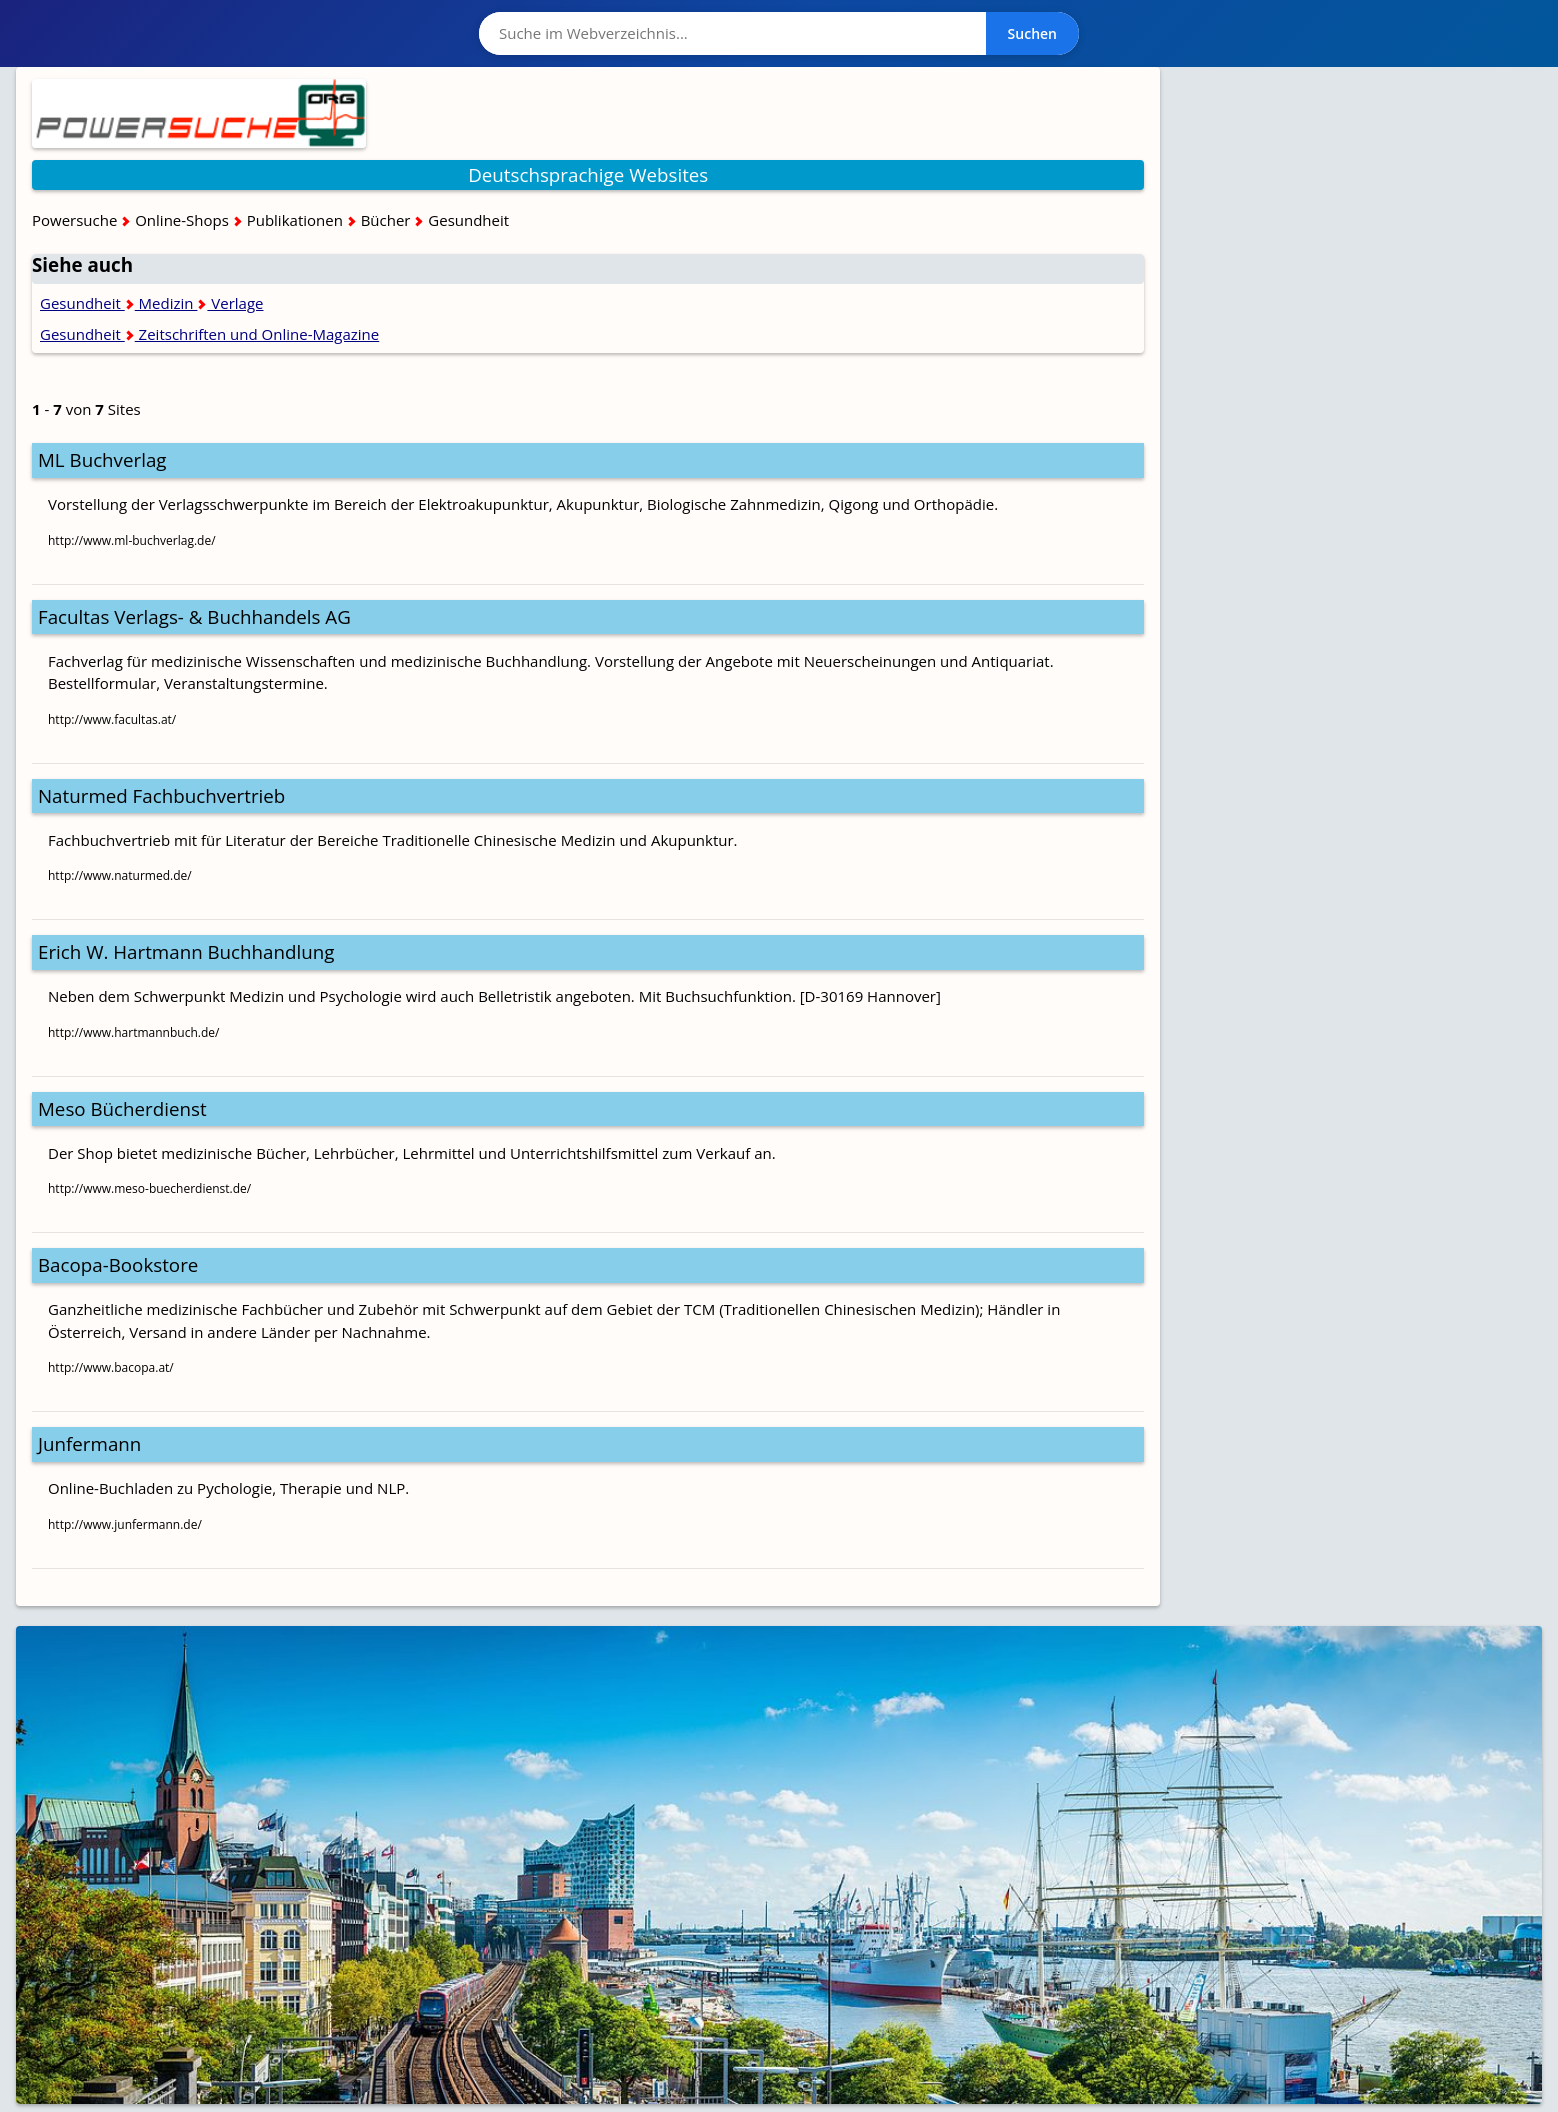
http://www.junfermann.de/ (125, 1524)
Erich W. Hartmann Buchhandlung (186, 951)
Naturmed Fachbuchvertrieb (161, 795)
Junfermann (89, 1443)
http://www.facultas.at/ (112, 719)
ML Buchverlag (102, 459)
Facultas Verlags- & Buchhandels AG (194, 616)
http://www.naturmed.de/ (120, 875)
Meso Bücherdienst (122, 1108)
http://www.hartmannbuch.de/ (133, 1032)
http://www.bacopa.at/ (111, 1367)
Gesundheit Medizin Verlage (152, 303)
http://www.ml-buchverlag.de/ (132, 540)
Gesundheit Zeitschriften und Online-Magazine (209, 334)
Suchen (1032, 33)
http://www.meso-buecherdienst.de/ (149, 1188)
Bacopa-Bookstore (118, 1264)
